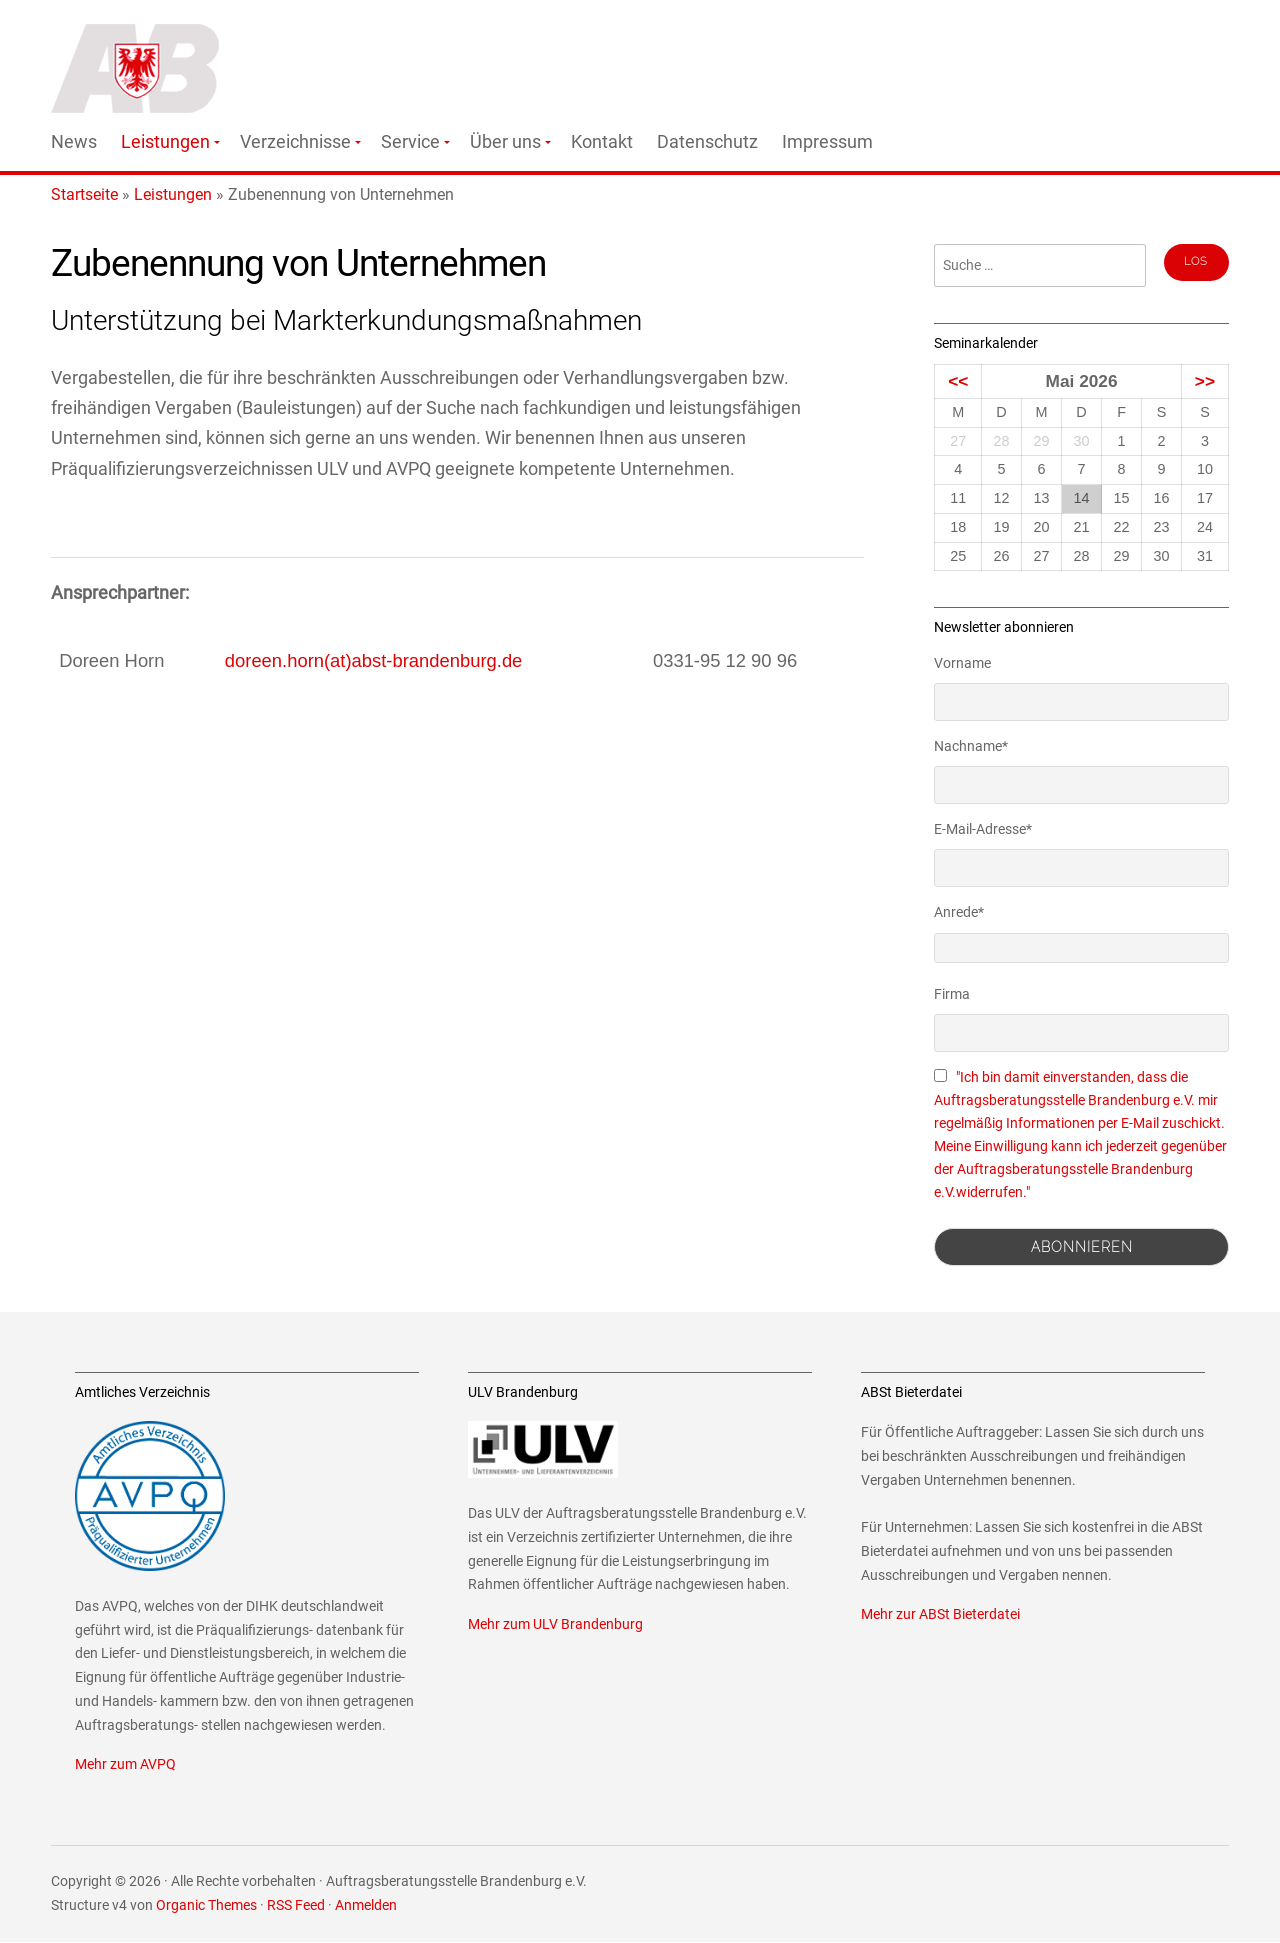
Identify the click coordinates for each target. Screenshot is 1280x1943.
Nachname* (971, 746)
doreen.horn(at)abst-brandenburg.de (374, 660)
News (74, 142)
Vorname (962, 663)
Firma (952, 994)
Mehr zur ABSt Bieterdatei (940, 1614)
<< (958, 381)
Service (410, 142)
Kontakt (602, 142)
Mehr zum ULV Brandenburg (555, 1624)
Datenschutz (707, 142)
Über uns (505, 142)
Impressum (827, 142)
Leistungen (165, 142)
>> (1205, 381)
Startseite (84, 194)
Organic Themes (206, 1905)
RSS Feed (296, 1905)
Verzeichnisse (295, 142)
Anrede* (959, 912)
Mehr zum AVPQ (125, 1764)
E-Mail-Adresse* (983, 829)
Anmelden (366, 1905)
